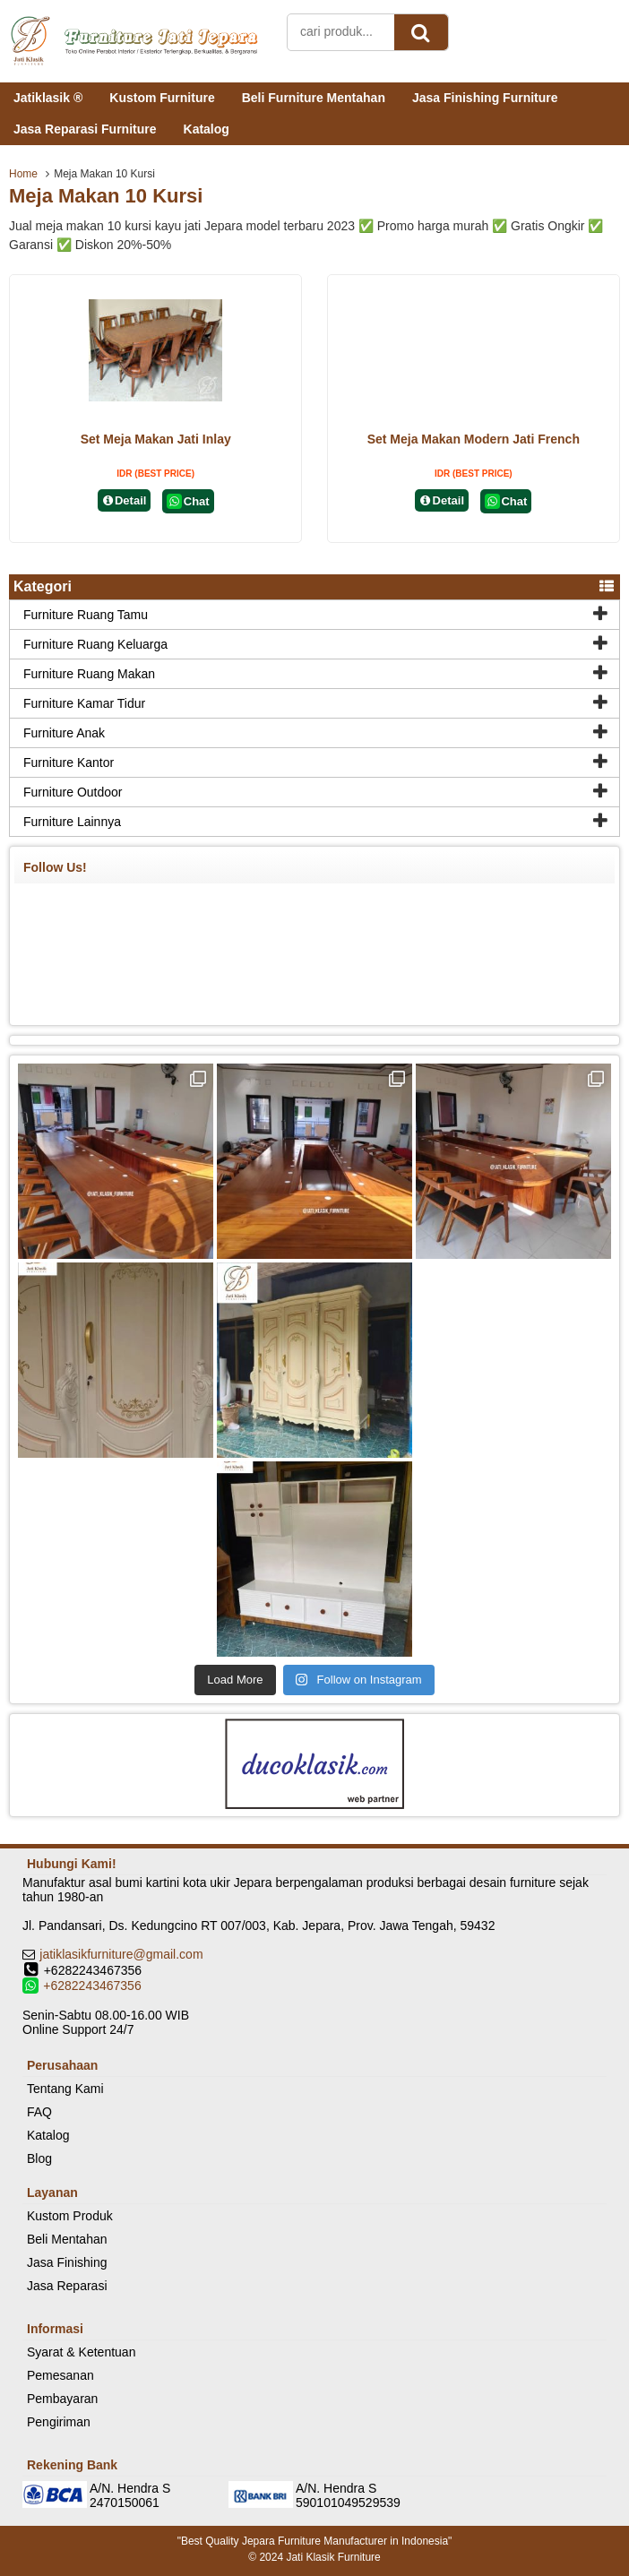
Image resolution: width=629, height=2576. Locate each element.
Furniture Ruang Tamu (85, 614)
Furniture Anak (64, 733)
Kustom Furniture (161, 97)
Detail (124, 500)
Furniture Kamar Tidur (84, 703)
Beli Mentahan (67, 2239)
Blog (39, 2158)
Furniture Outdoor (73, 792)
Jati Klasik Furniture (333, 2557)
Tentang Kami (65, 2088)
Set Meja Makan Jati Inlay (156, 439)
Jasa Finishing (67, 2262)
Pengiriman (58, 2422)
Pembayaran (62, 2398)
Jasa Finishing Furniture (485, 97)
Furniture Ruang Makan (89, 674)
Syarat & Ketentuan (81, 2352)
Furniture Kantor (68, 762)
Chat (188, 501)
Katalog (206, 129)
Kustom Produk (70, 2216)
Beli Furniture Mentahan (313, 97)
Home (23, 174)
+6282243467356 (92, 1985)
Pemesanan (60, 2375)
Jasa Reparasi (67, 2286)
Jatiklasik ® (47, 97)
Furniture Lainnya (72, 821)
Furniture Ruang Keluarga (95, 644)
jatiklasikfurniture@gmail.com (120, 1954)
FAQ (39, 2112)
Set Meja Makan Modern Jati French (473, 439)
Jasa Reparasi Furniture (85, 129)
